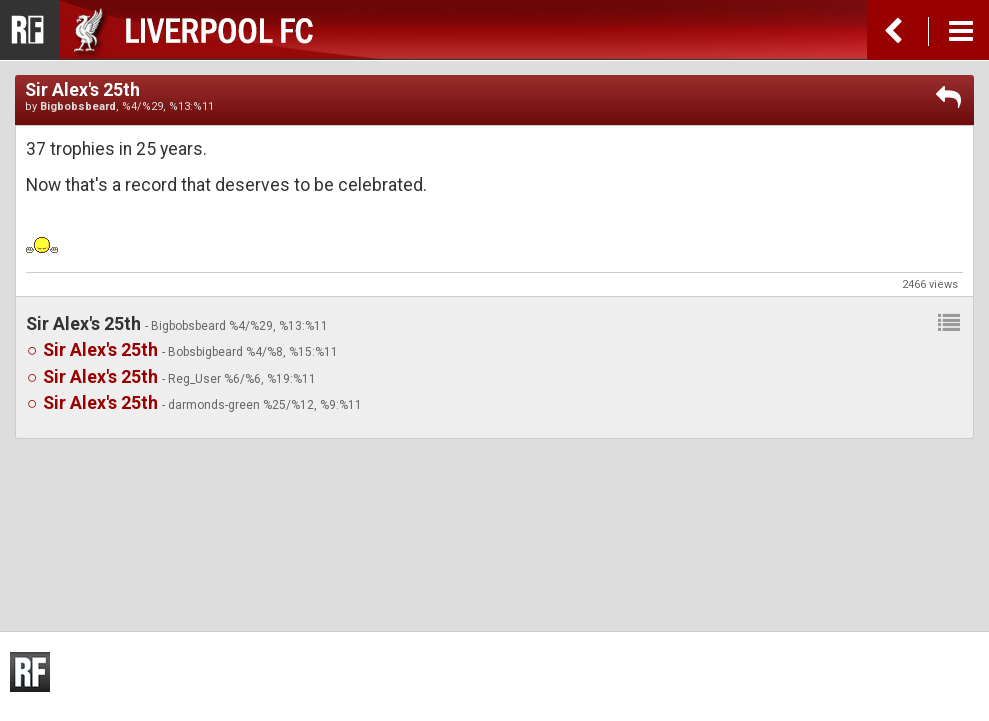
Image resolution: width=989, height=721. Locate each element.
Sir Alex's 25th (100, 350)
